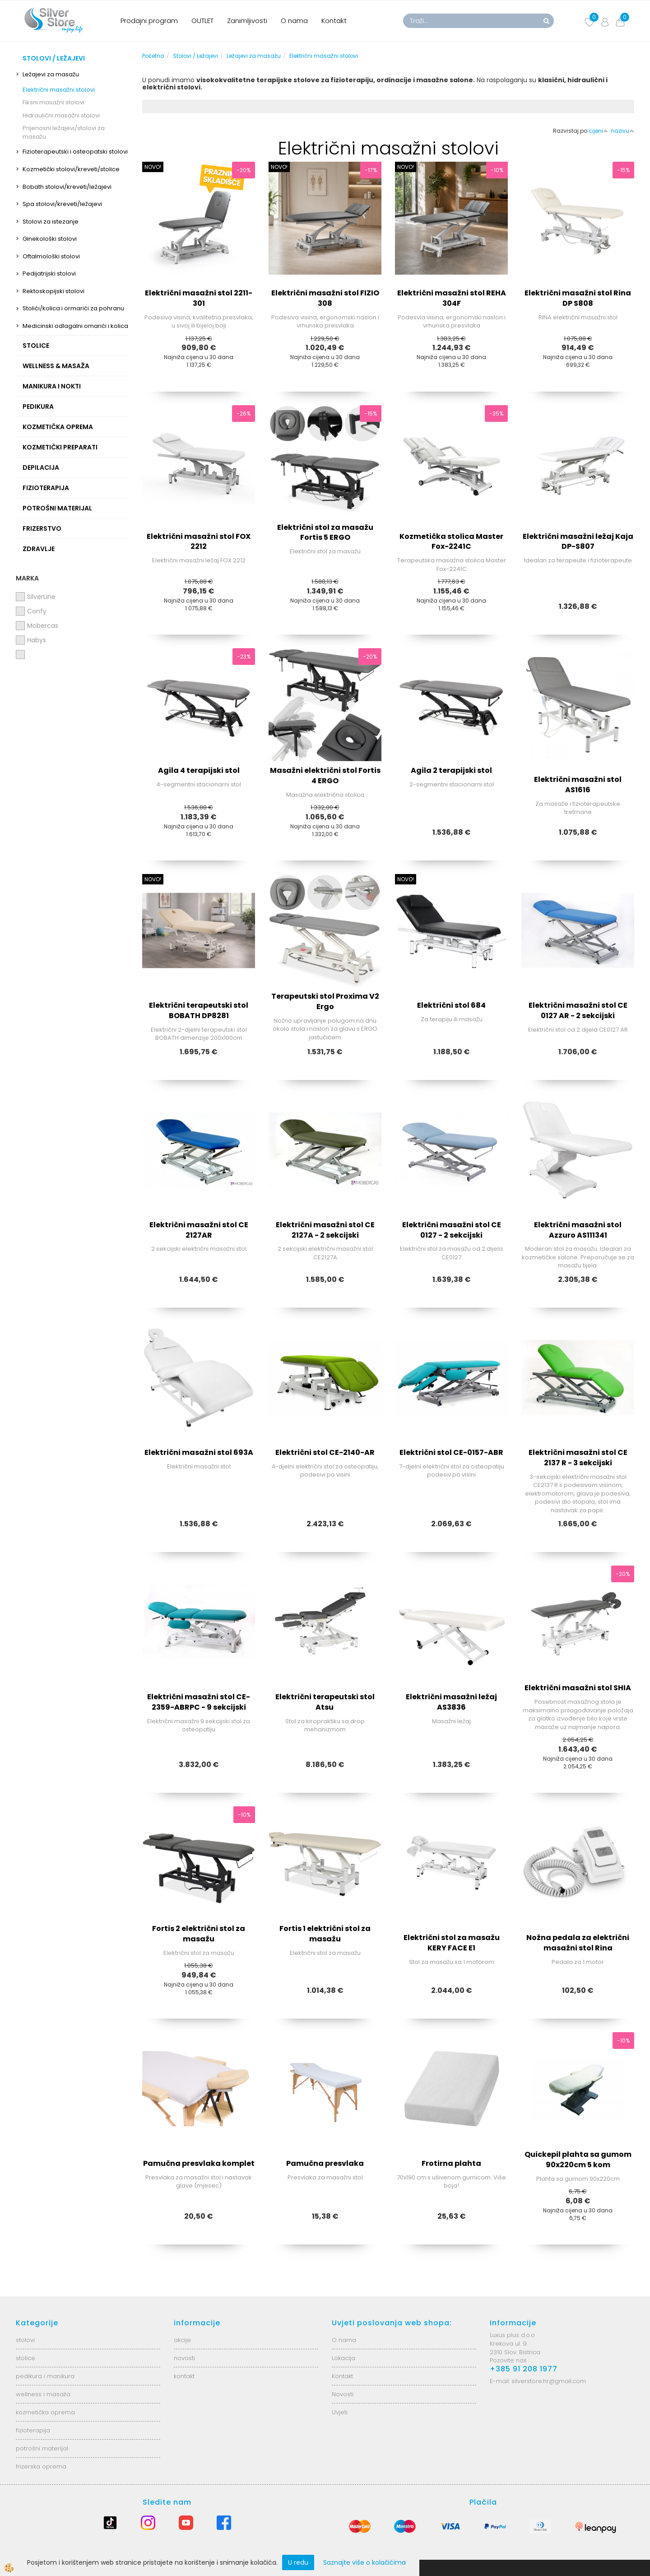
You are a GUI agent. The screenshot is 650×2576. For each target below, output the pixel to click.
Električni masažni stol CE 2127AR (198, 1230)
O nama (294, 20)
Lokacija (343, 2358)
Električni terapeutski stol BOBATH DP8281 (198, 1010)
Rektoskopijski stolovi (53, 291)
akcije (182, 2340)
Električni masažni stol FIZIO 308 (325, 298)
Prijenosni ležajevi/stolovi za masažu (64, 132)
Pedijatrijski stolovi (49, 273)
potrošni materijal (42, 2448)
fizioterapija (33, 2430)
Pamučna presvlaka (325, 2163)
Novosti (342, 2394)
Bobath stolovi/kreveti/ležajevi (67, 186)
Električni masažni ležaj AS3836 (451, 1702)
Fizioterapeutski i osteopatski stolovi (75, 151)
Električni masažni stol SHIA (578, 1688)
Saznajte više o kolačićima (364, 2562)
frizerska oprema (41, 2466)
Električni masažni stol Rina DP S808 (578, 298)
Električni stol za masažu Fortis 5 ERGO (325, 532)
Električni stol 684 (451, 1005)
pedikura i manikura (45, 2376)
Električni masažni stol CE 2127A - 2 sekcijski (325, 1230)
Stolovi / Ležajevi (195, 56)
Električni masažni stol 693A (198, 1452)
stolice (25, 2358)
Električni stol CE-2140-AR (325, 1452)
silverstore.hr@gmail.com (548, 2381)
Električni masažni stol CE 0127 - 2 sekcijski (451, 1230)
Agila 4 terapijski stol (199, 770)
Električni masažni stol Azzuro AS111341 (578, 1230)
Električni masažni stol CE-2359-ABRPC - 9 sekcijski (198, 1702)
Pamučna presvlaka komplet (199, 2163)
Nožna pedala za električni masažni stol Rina (577, 1942)
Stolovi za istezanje (51, 221)
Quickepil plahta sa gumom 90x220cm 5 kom (578, 2159)
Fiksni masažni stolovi (53, 102)
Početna (153, 56)
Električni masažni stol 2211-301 (198, 298)
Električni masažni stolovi (59, 89)
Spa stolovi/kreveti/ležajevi (62, 204)
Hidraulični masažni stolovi (61, 115)
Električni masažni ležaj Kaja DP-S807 (578, 541)
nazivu (622, 131)
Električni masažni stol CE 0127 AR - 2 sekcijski (578, 1010)
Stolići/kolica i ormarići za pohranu (73, 308)
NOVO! (152, 167)
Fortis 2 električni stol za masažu (198, 1933)
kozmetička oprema (45, 2412)
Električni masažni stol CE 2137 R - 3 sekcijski (578, 1457)
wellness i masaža (43, 2394)
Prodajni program (149, 20)
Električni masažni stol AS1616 (578, 784)
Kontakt (334, 20)
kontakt (184, 2376)
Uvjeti (340, 2412)
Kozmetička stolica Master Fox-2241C (451, 541)
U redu (298, 2562)
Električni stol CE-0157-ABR (451, 1452)
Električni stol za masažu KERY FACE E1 (452, 1942)
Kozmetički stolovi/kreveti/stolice (71, 169)
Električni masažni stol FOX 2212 (199, 541)
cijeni (598, 131)
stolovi (25, 2340)
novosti (184, 2358)
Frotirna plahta (451, 2163)
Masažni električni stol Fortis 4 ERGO (325, 775)
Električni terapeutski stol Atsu (325, 1702)
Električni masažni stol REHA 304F (451, 298)
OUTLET (202, 20)
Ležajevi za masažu (51, 74)
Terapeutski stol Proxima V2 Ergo (325, 1001)
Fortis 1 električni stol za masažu (325, 1933)
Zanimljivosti (247, 20)
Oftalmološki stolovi (51, 256)
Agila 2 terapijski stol (451, 770)
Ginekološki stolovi (50, 238)
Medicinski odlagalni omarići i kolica (75, 326)
